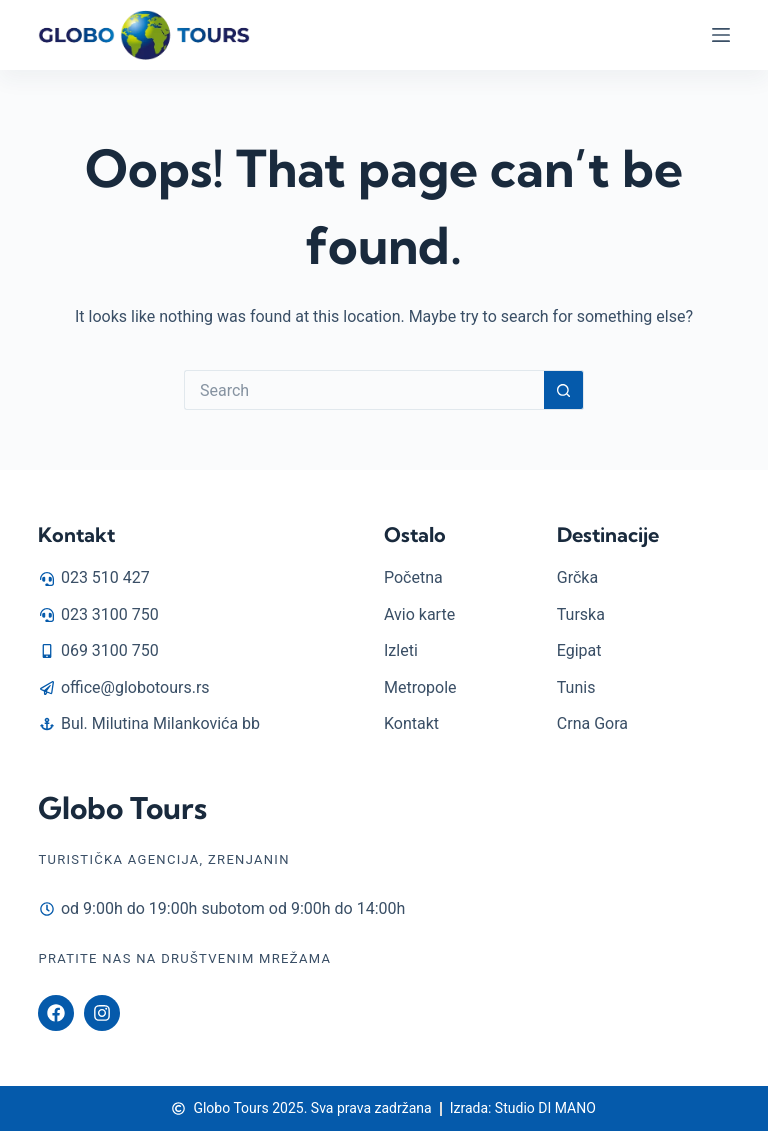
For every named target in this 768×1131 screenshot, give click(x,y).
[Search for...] (364, 390)
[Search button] (564, 390)
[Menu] (721, 35)
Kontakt (76, 534)
